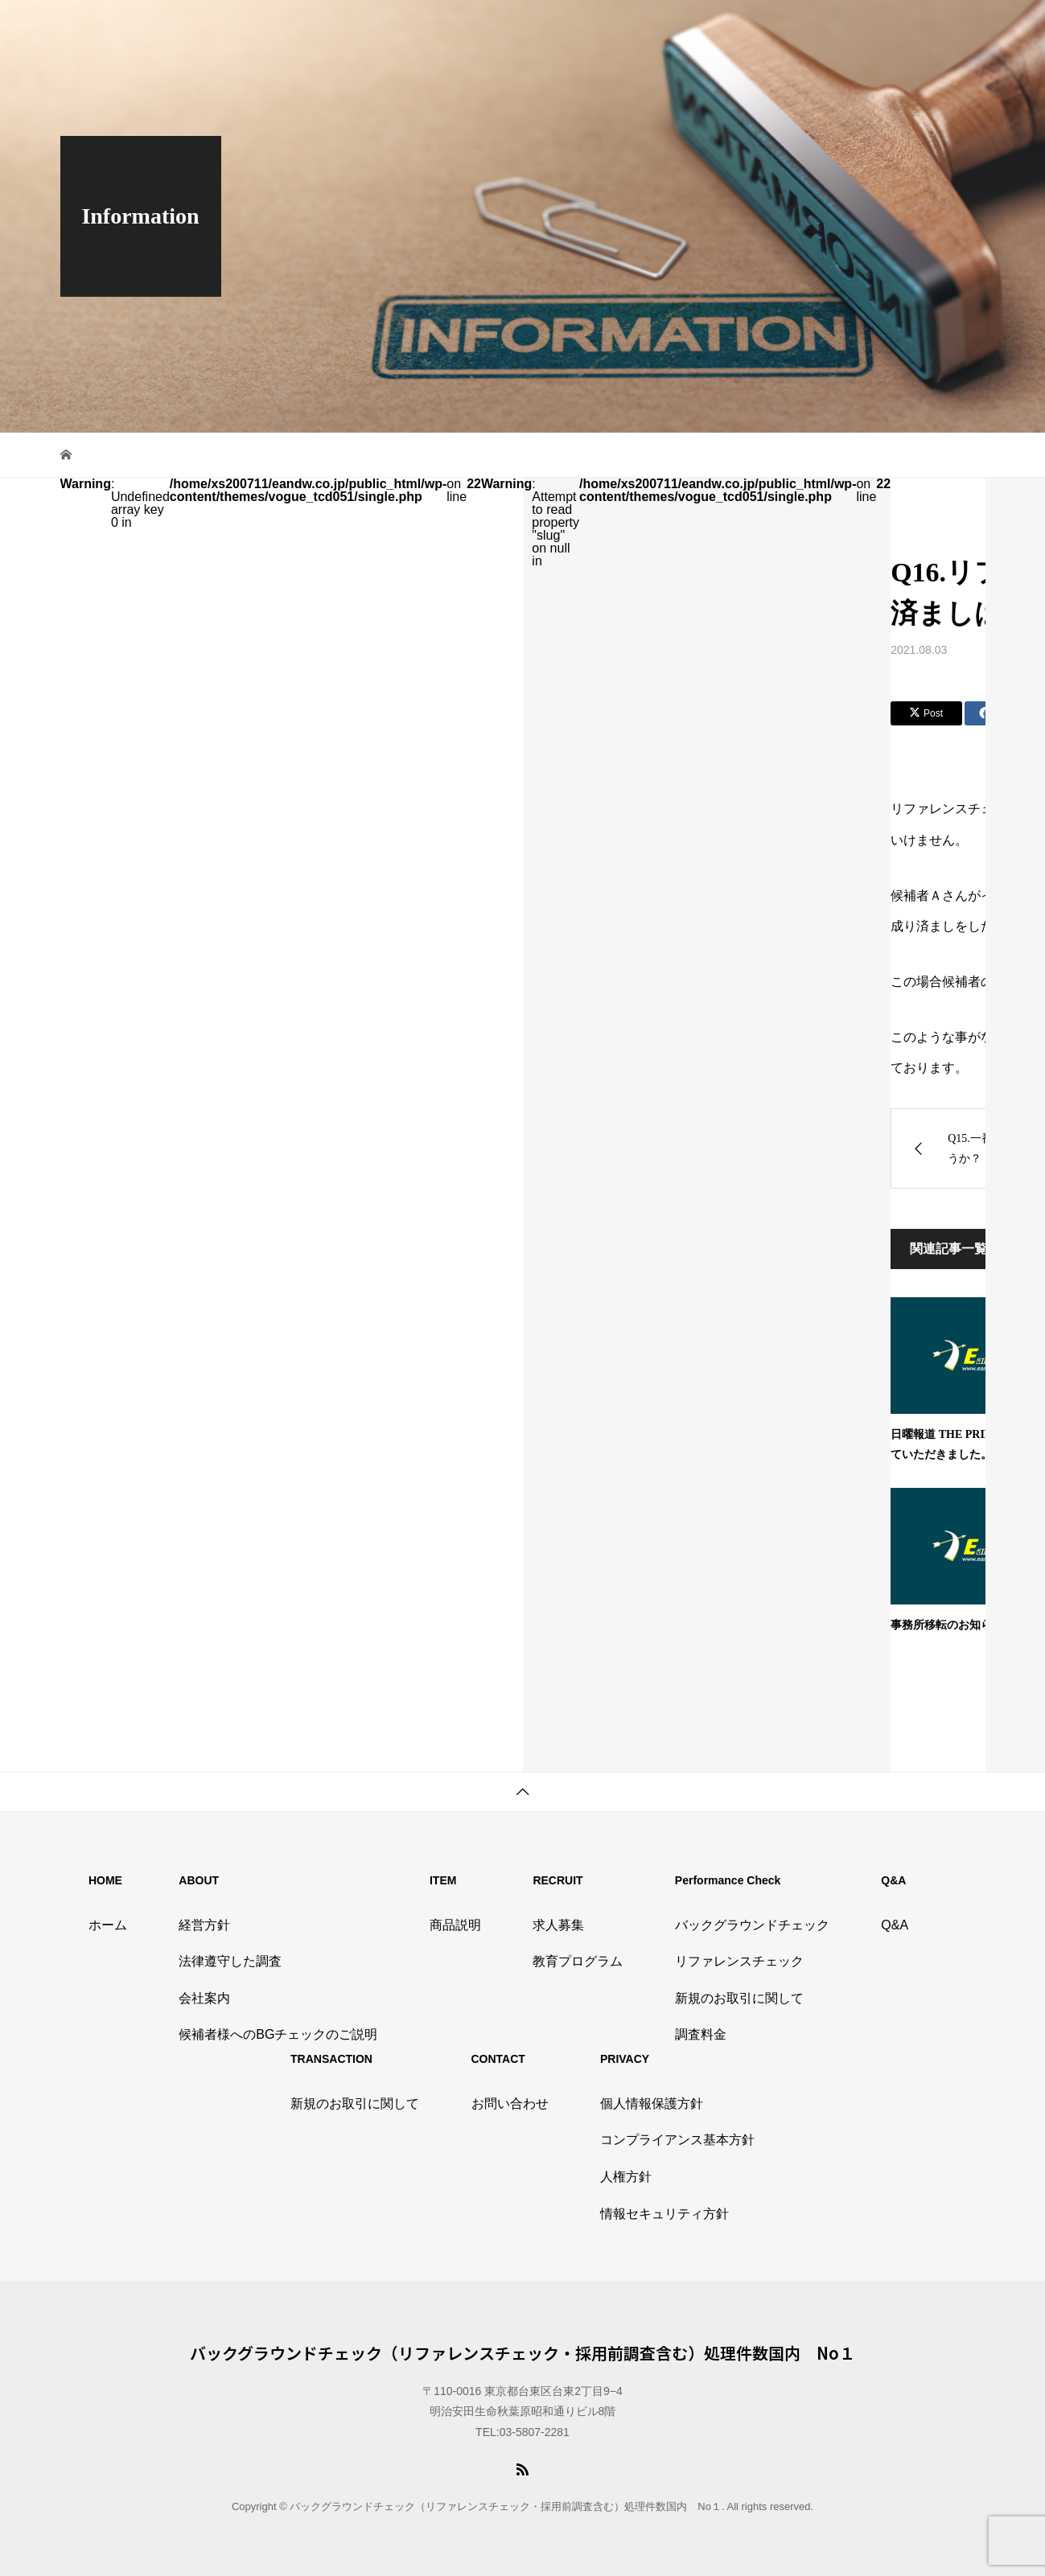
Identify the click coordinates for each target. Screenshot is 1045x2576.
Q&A (630, 28)
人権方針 (626, 2177)
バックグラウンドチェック (752, 1925)
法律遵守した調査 (230, 1961)
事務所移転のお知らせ (947, 1625)
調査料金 (700, 2034)
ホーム (107, 1925)
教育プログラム (578, 1961)
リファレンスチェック (739, 1961)
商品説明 (552, 28)
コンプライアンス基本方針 (677, 2140)
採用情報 (595, 28)
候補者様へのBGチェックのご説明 (278, 2034)
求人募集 (558, 1925)
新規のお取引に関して (739, 1998)
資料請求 (832, 28)
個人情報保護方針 (651, 2103)
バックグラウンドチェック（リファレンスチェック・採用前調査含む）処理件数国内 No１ (522, 2353)
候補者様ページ (950, 28)
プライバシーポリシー (762, 28)
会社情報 (508, 28)
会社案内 (204, 1998)
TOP (474, 28)
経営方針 (204, 1925)
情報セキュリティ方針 (664, 2214)
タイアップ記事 (679, 28)
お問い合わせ (884, 28)
